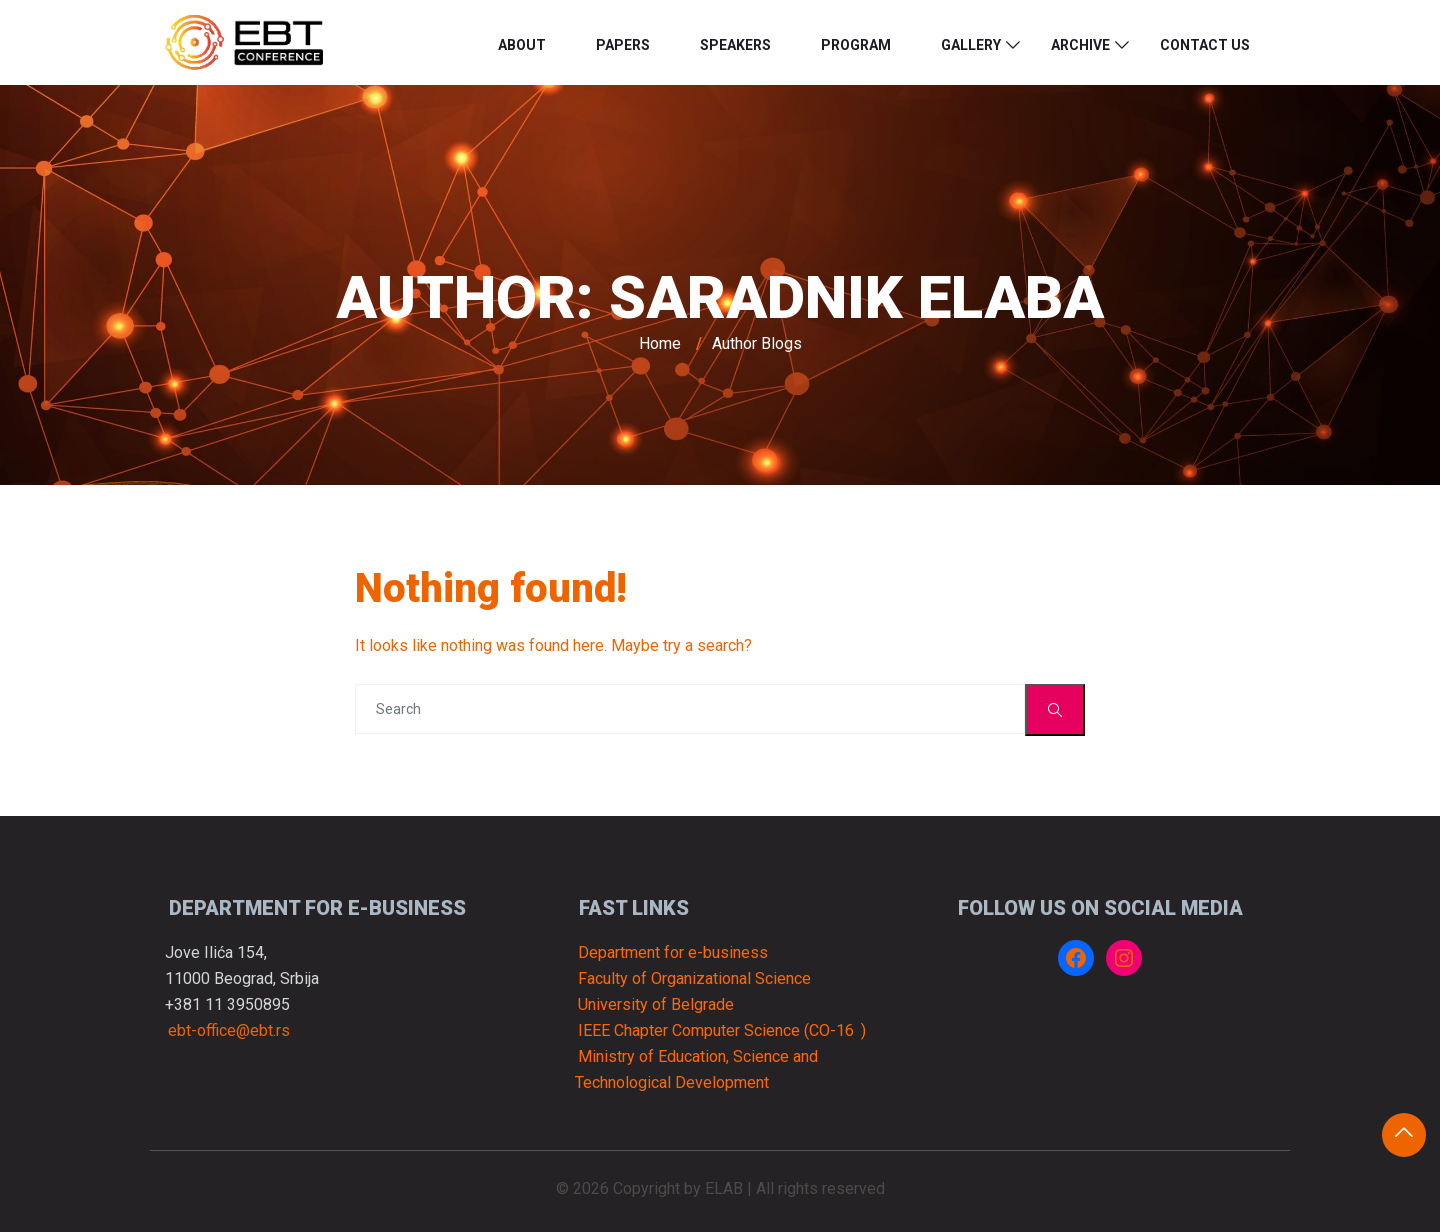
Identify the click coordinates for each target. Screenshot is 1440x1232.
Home (660, 343)
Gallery (971, 45)
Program (856, 45)
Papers (623, 45)
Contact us (1205, 45)
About (522, 45)
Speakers (735, 45)
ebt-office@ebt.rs (229, 1030)
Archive (1080, 45)
